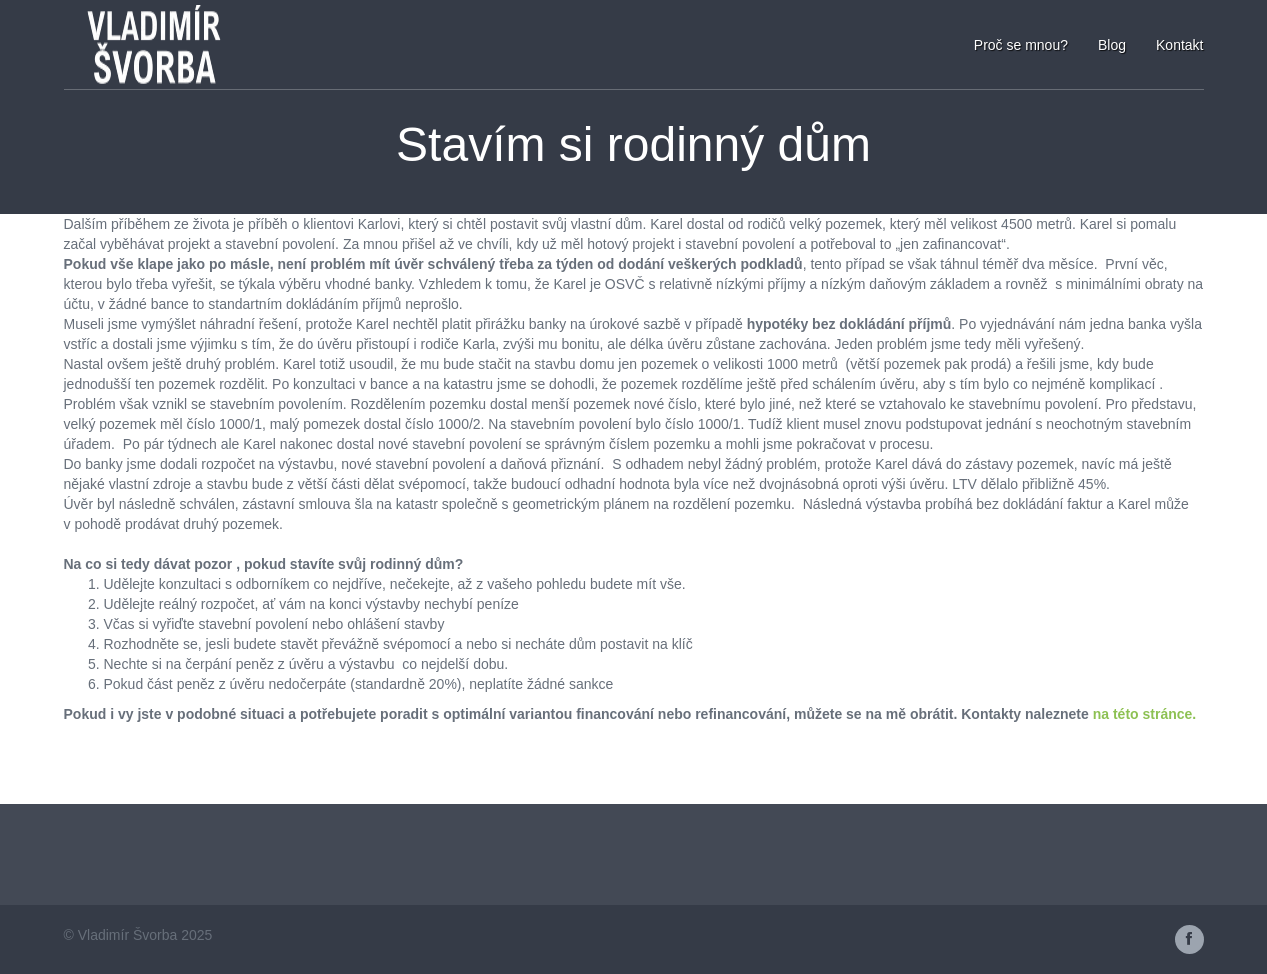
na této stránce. (1142, 714)
